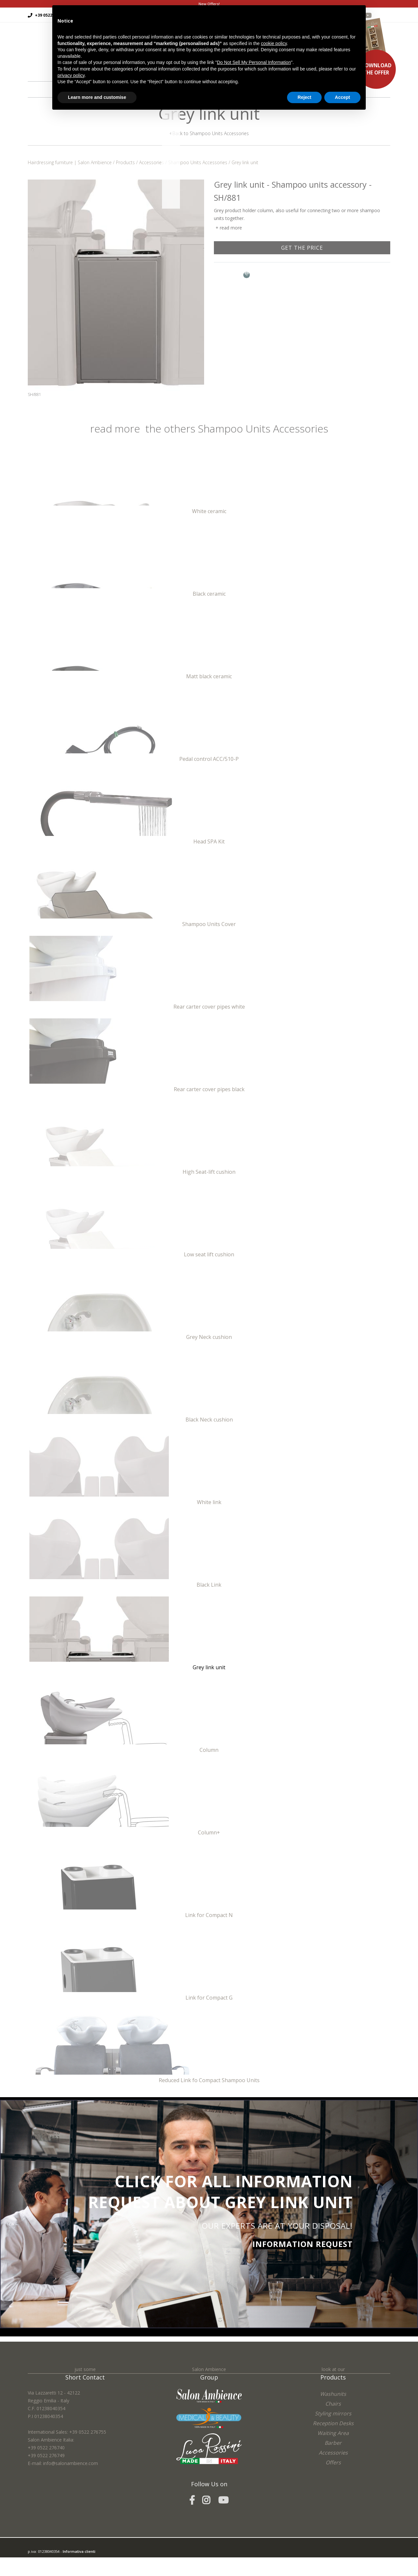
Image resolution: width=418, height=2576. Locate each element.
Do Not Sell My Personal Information (254, 62)
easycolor (73, 2564)
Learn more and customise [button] (97, 97)
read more (231, 227)
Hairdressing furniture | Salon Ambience (70, 162)
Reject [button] (304, 97)
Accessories (151, 162)
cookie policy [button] (274, 43)
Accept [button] (342, 97)
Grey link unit (245, 162)
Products (125, 162)
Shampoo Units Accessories (197, 162)
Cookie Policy (74, 2571)
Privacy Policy (50, 2571)
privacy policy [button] (71, 75)
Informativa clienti (79, 2556)
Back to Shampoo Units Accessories (209, 133)
